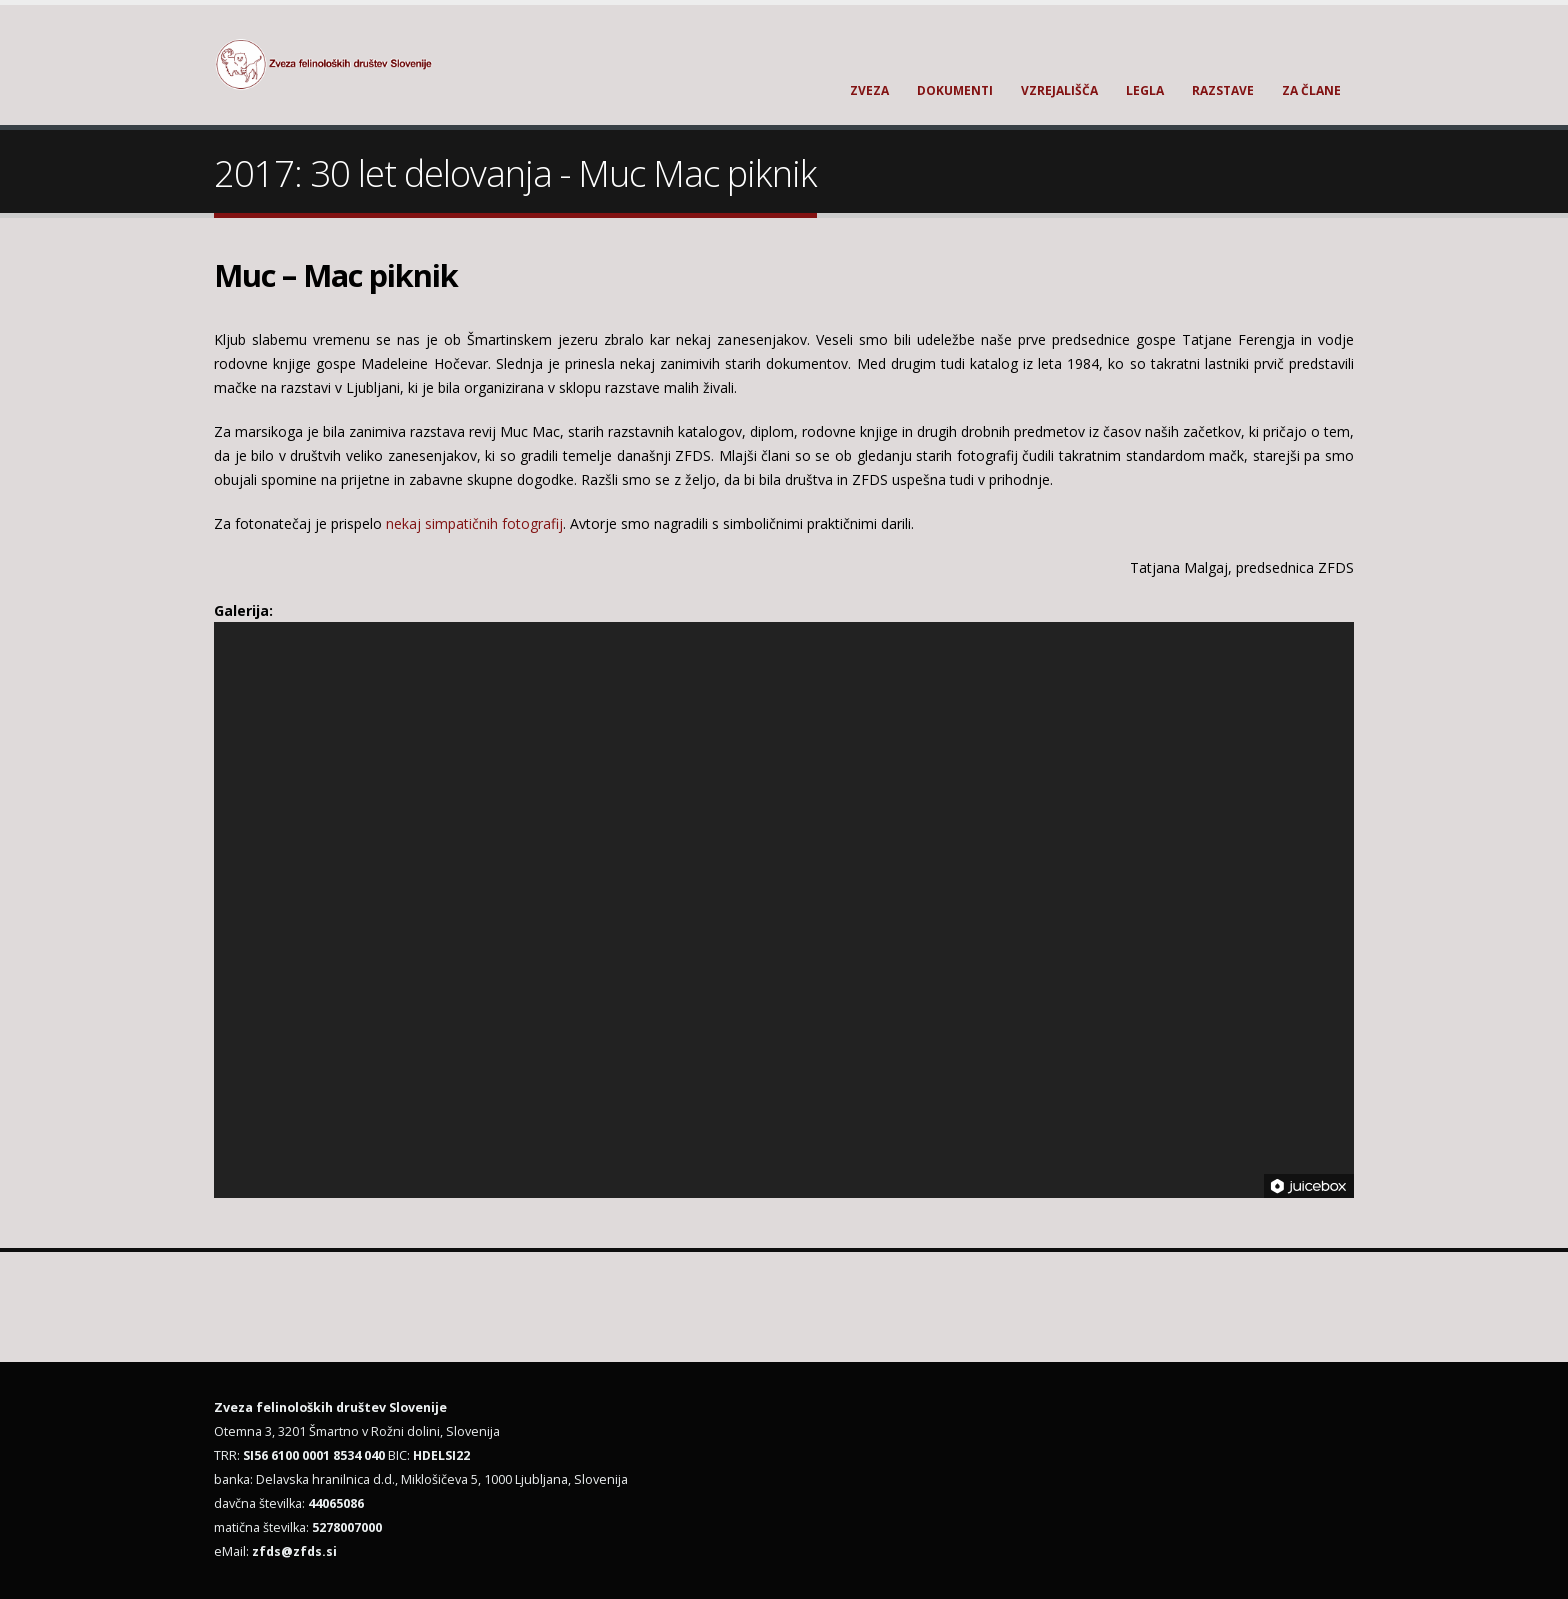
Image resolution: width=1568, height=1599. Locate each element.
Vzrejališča (1059, 90)
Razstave (1223, 90)
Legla (1145, 90)
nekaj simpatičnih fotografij (474, 523)
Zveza (869, 90)
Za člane (1311, 90)
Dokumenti (955, 90)
